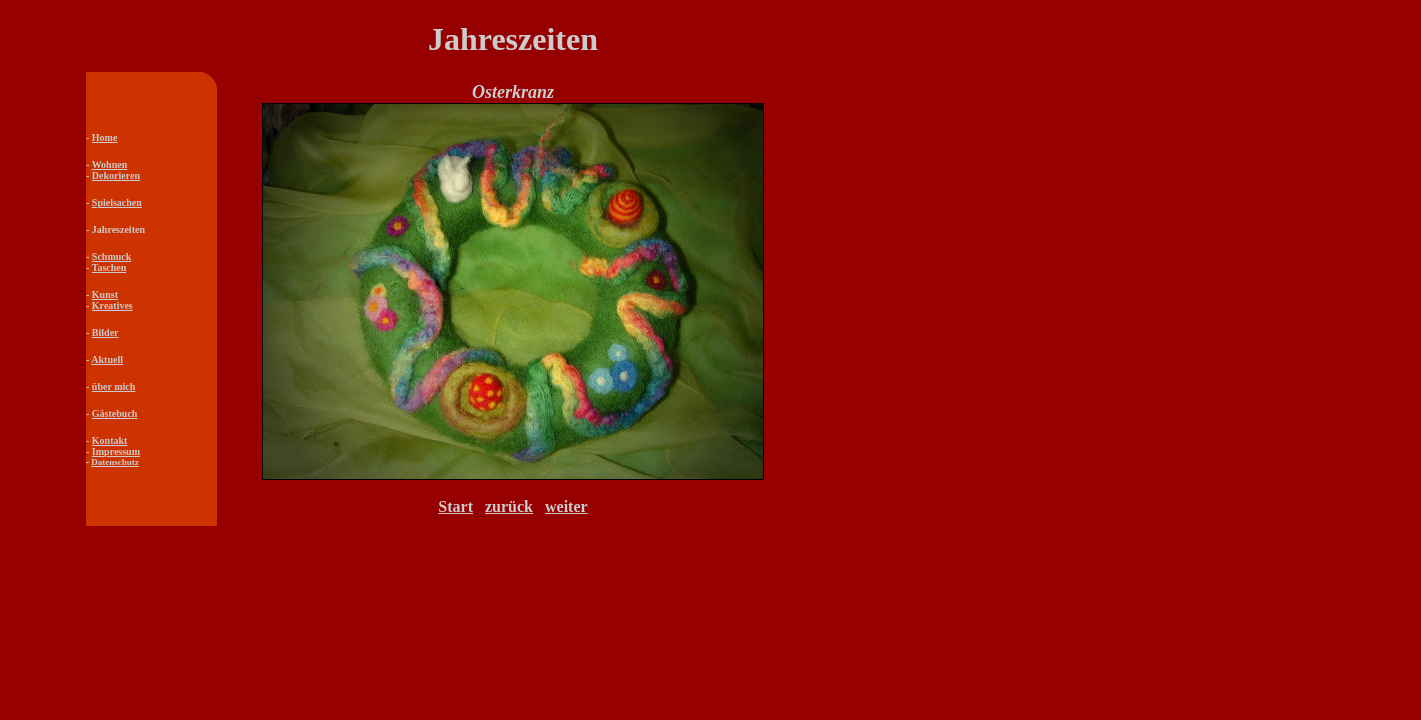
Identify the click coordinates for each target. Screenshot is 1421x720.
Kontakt (110, 440)
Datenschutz (115, 462)
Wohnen (110, 164)
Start (455, 506)
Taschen (109, 267)
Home (105, 137)
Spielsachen (117, 202)
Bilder (105, 332)
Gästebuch (115, 413)
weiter (566, 506)
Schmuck (111, 256)
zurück (509, 506)
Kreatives (112, 305)
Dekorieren (116, 175)
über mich (113, 386)
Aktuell (107, 359)
